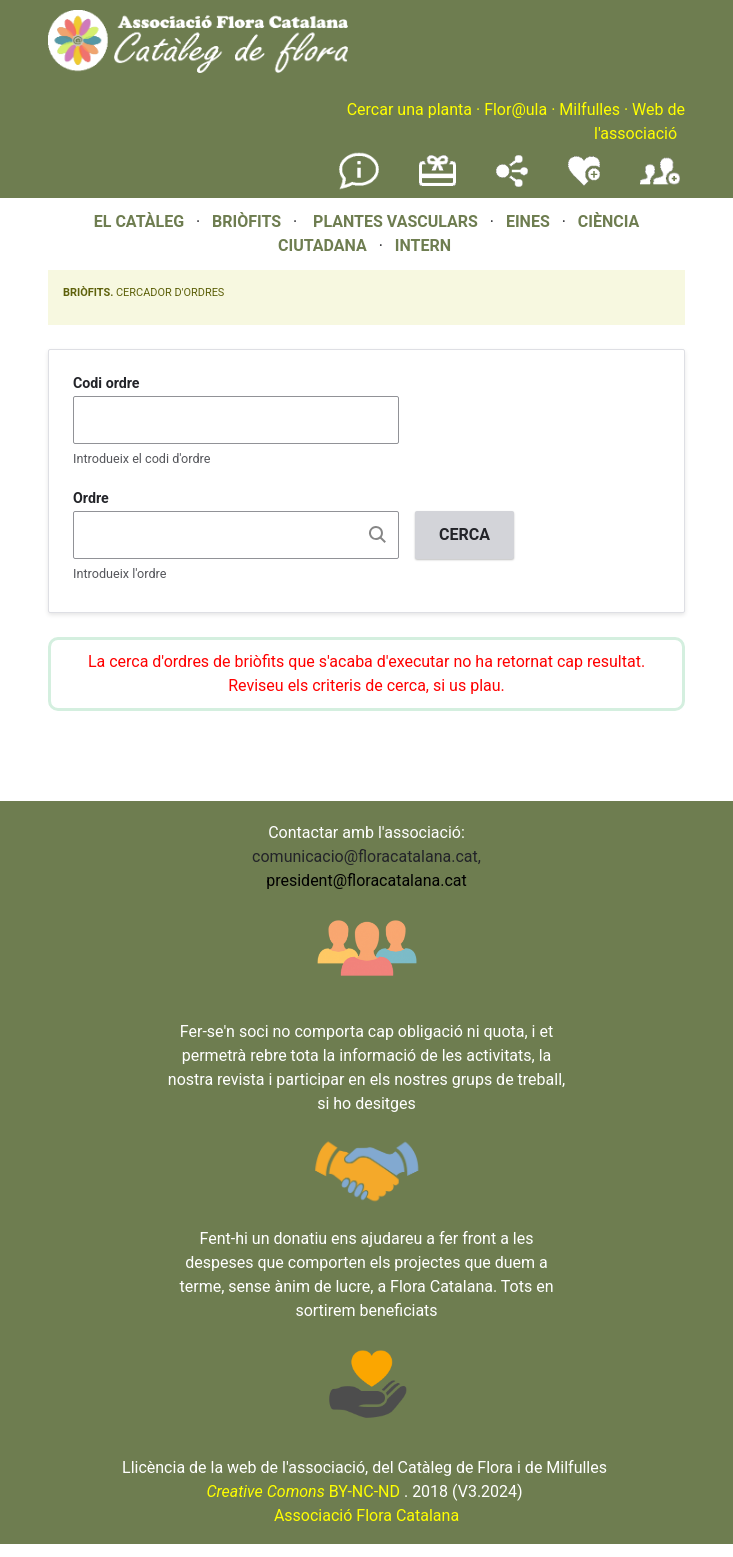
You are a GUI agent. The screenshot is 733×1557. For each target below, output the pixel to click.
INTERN (423, 245)
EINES (528, 221)
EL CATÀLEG (139, 221)
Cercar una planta (409, 109)
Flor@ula (515, 109)
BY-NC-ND (303, 1491)
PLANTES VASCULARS (395, 221)
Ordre (91, 498)
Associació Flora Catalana (366, 1515)
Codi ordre (106, 383)
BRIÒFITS (248, 221)
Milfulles (589, 109)
